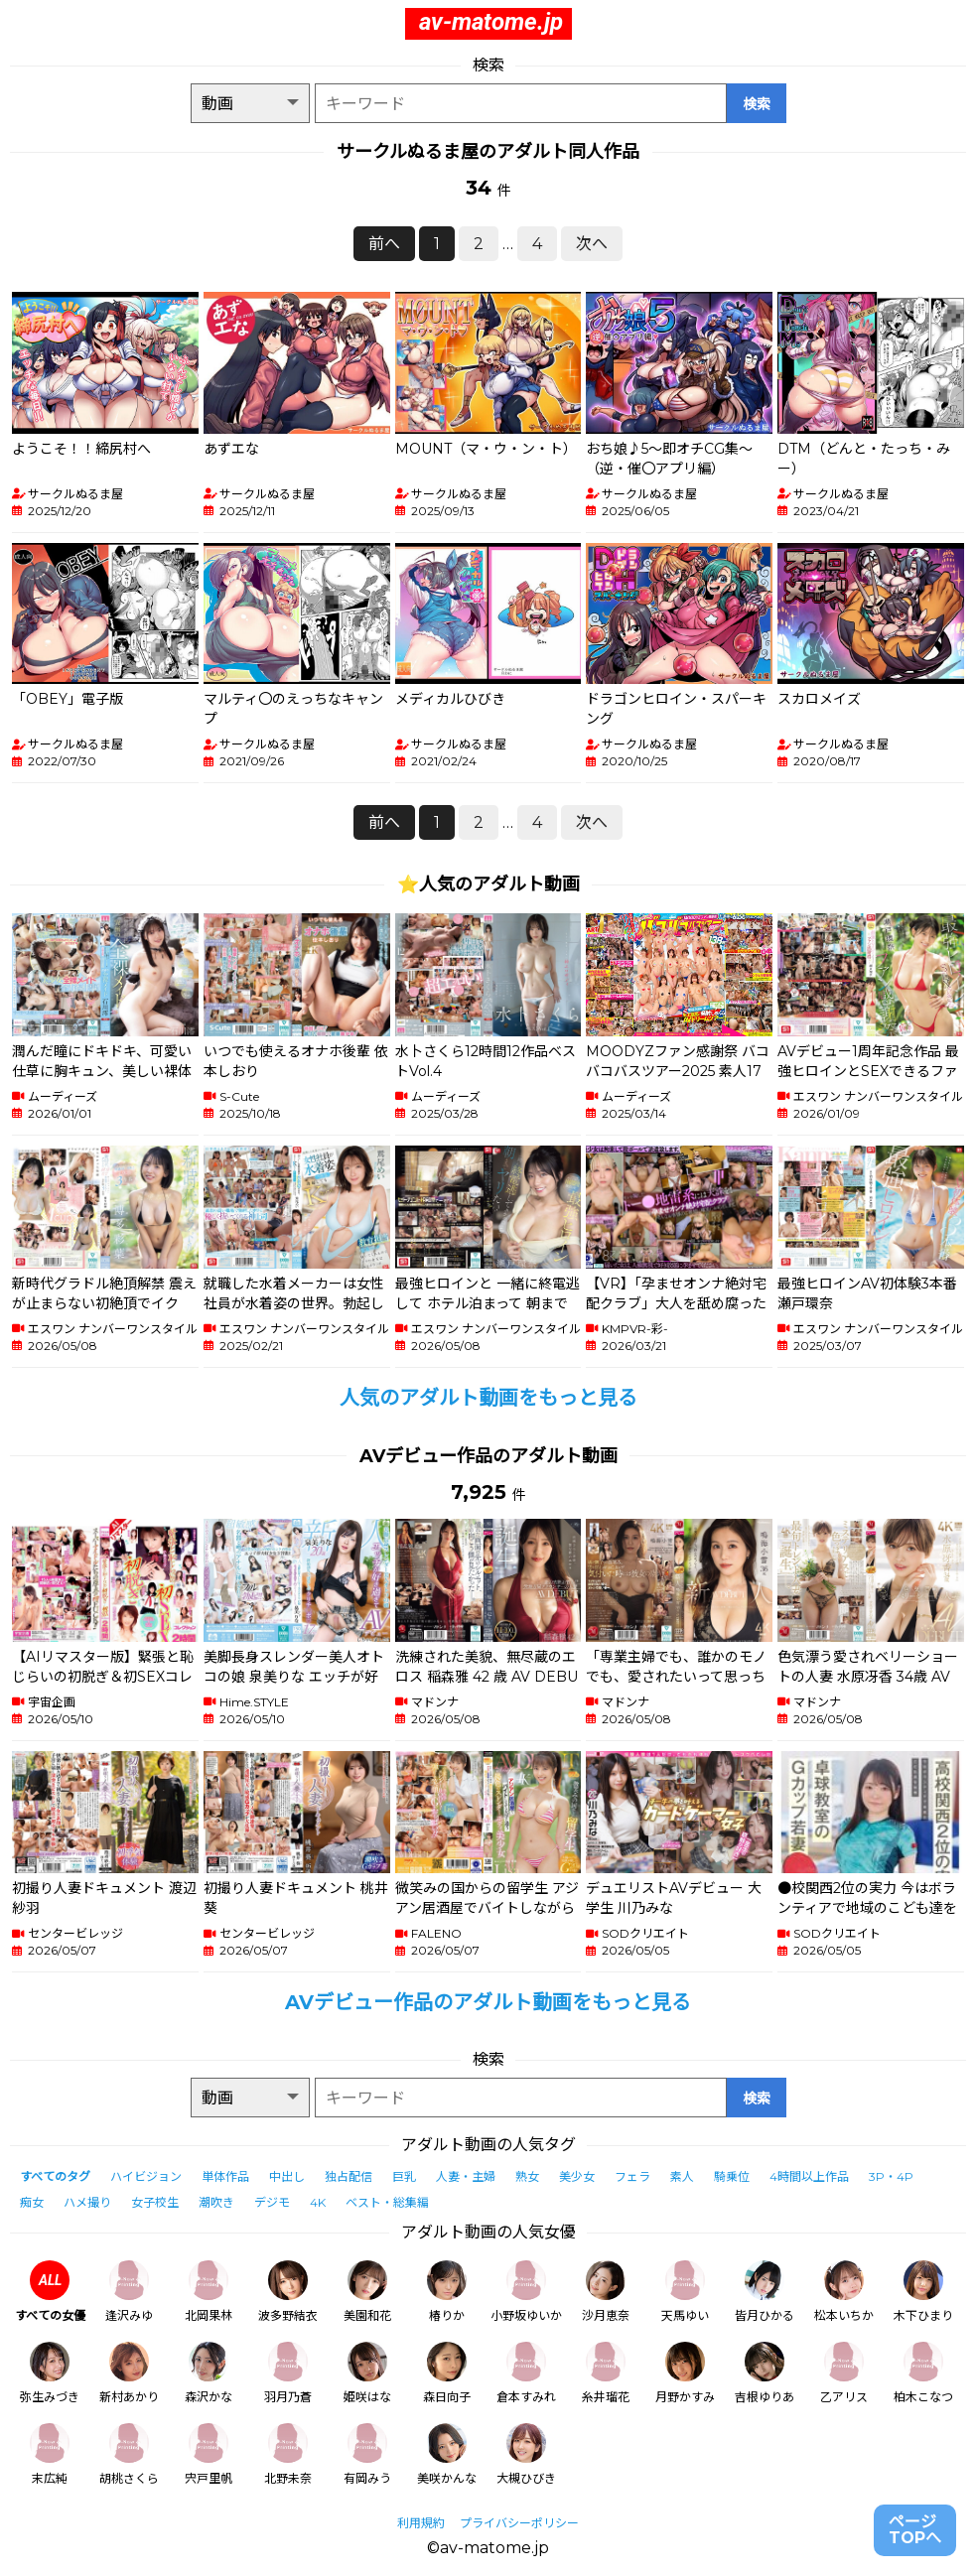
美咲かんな (447, 2454)
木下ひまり (923, 2291)
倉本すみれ (526, 2373)
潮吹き (216, 2202)
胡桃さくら (129, 2454)
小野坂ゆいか (526, 2291)
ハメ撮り (87, 2202)
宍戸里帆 (208, 2454)
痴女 (32, 2202)
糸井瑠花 (605, 2373)
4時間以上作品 (809, 2176)
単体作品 (225, 2176)
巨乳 (404, 2176)
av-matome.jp (491, 22)
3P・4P (891, 2176)
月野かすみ (685, 2373)
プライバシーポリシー (519, 2522)
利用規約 (421, 2522)
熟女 (527, 2176)
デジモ (272, 2202)
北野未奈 (288, 2454)
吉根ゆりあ (764, 2373)
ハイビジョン (146, 2176)
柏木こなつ (923, 2373)
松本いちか (844, 2291)
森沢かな (208, 2373)
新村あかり (129, 2373)
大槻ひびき (526, 2454)
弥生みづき (49, 2373)
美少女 (577, 2176)
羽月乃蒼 (288, 2373)
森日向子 (447, 2373)
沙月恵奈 (605, 2291)
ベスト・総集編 (387, 2202)
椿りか (447, 2291)
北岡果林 (208, 2291)
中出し (287, 2176)
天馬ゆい (685, 2291)
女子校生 (155, 2202)
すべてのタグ (55, 2176)
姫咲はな (367, 2373)
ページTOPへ (915, 2529)
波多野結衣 (288, 2291)
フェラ (632, 2176)
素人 (682, 2176)
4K (318, 2202)
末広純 (50, 2454)
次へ (592, 243)
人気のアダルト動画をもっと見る (488, 1398)
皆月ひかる (764, 2291)
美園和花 (367, 2291)
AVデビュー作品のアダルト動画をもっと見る (488, 2002)
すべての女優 (50, 2291)
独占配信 (348, 2176)
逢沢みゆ (129, 2291)
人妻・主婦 (465, 2176)
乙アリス (844, 2373)
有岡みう (367, 2454)
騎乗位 (732, 2176)
